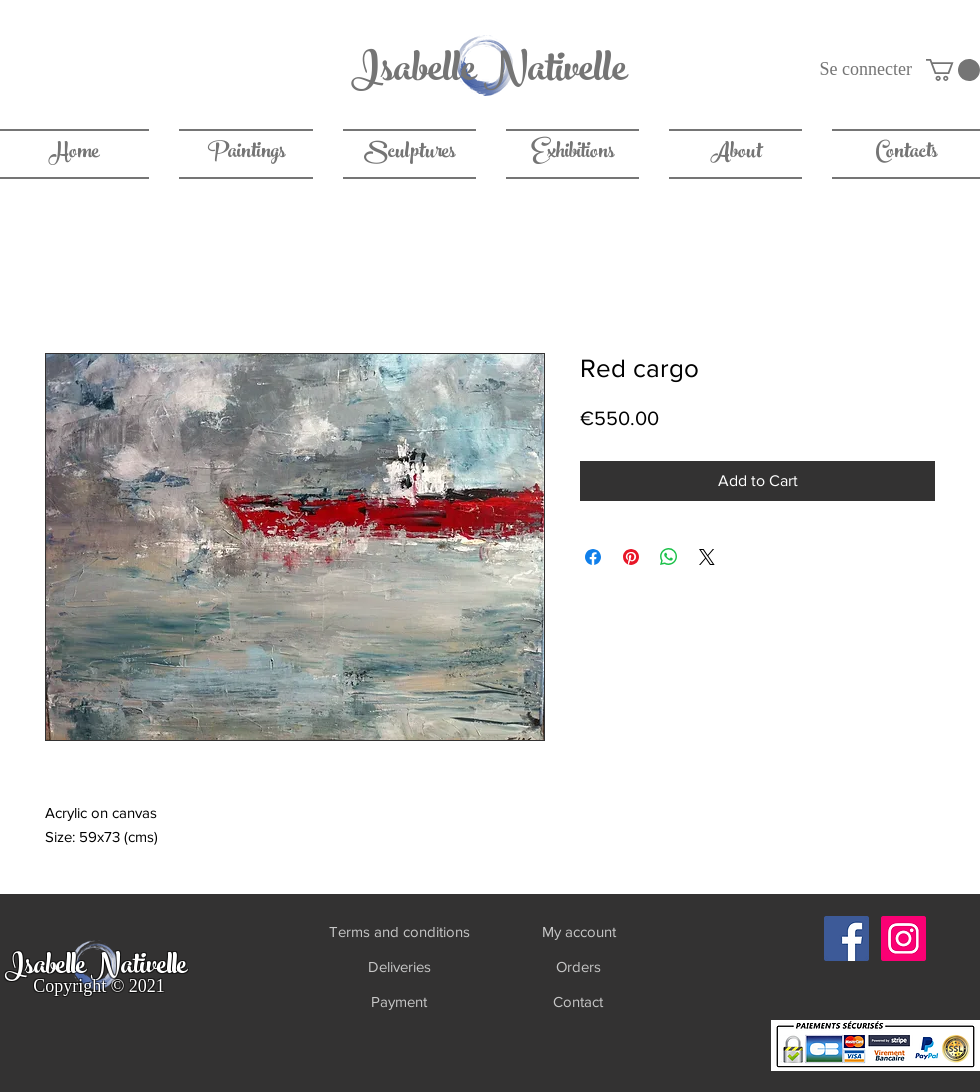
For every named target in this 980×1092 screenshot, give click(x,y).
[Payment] (398, 1001)
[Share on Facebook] (593, 557)
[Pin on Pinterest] (631, 557)
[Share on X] (707, 557)
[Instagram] (903, 938)
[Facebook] (846, 938)
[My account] (578, 931)
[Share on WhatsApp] (669, 557)
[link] (953, 70)
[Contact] (578, 1001)
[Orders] (578, 966)
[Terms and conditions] (399, 931)
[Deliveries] (399, 966)
